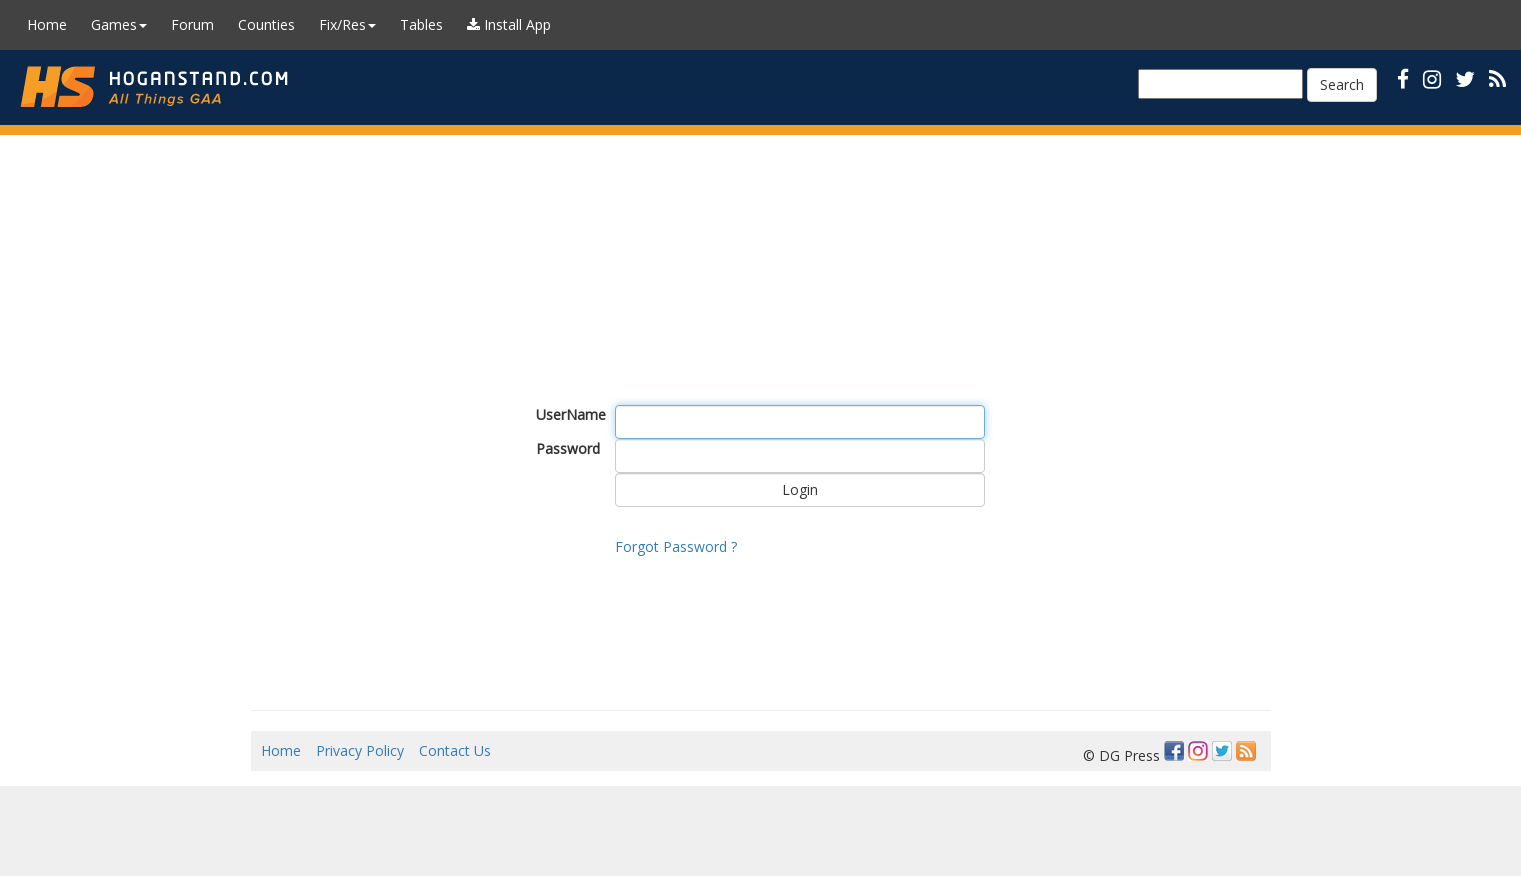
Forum (192, 24)
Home (47, 24)
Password (568, 448)
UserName (568, 414)
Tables (421, 24)
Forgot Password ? (676, 546)
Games (119, 24)
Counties (266, 24)
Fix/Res (347, 24)
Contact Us (455, 750)
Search (1342, 84)
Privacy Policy (360, 750)
